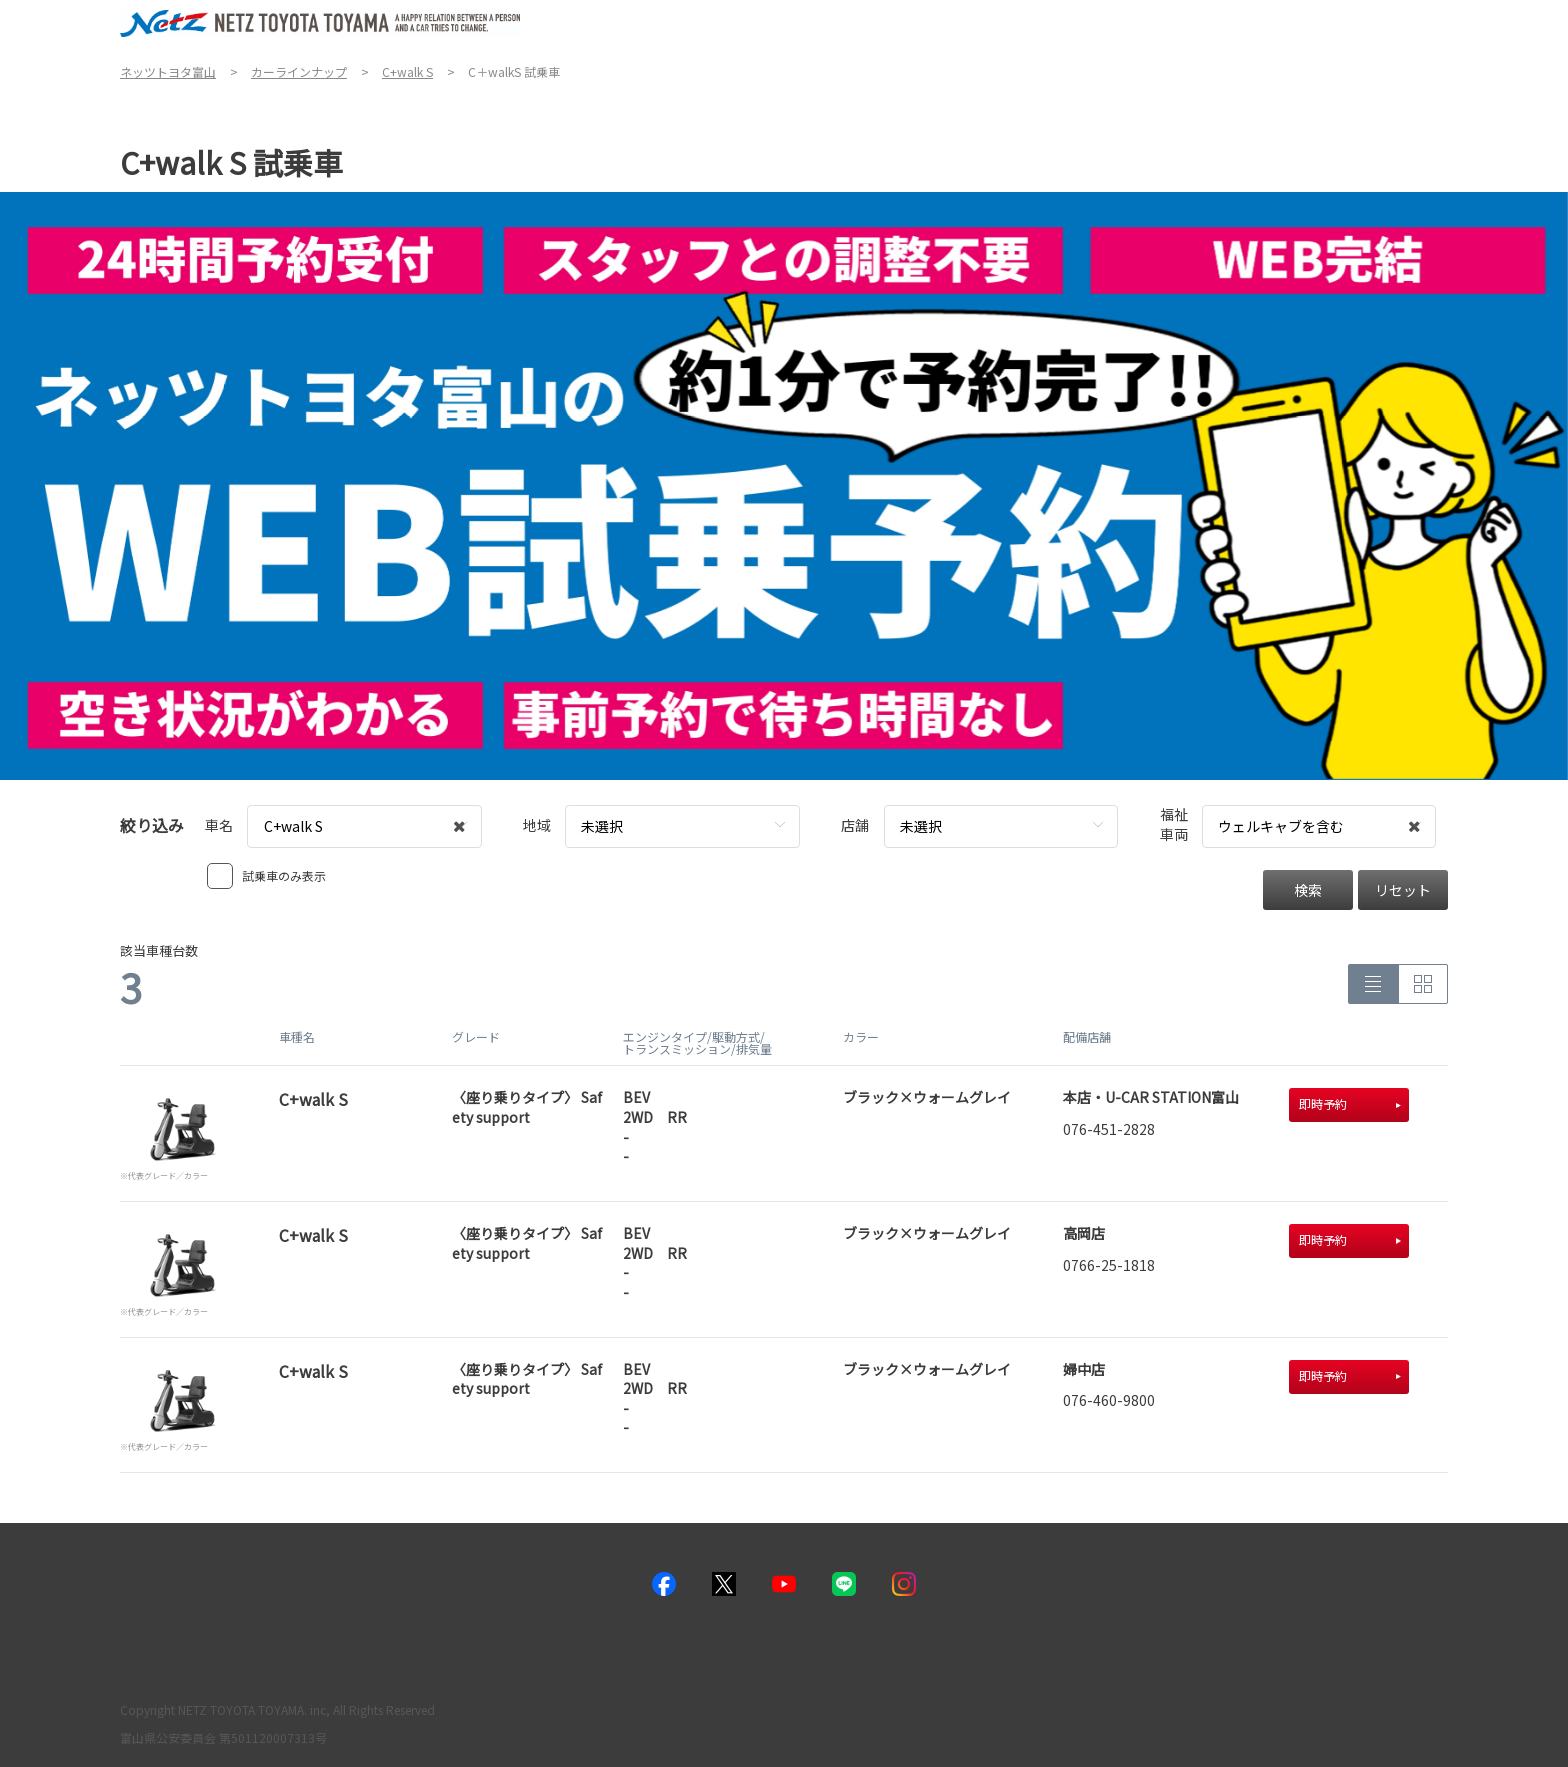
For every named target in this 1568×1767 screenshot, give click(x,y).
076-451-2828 (1109, 1129)
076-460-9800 (1109, 1400)
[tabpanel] (784, 486)
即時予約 (1350, 1103)
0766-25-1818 (1109, 1265)
